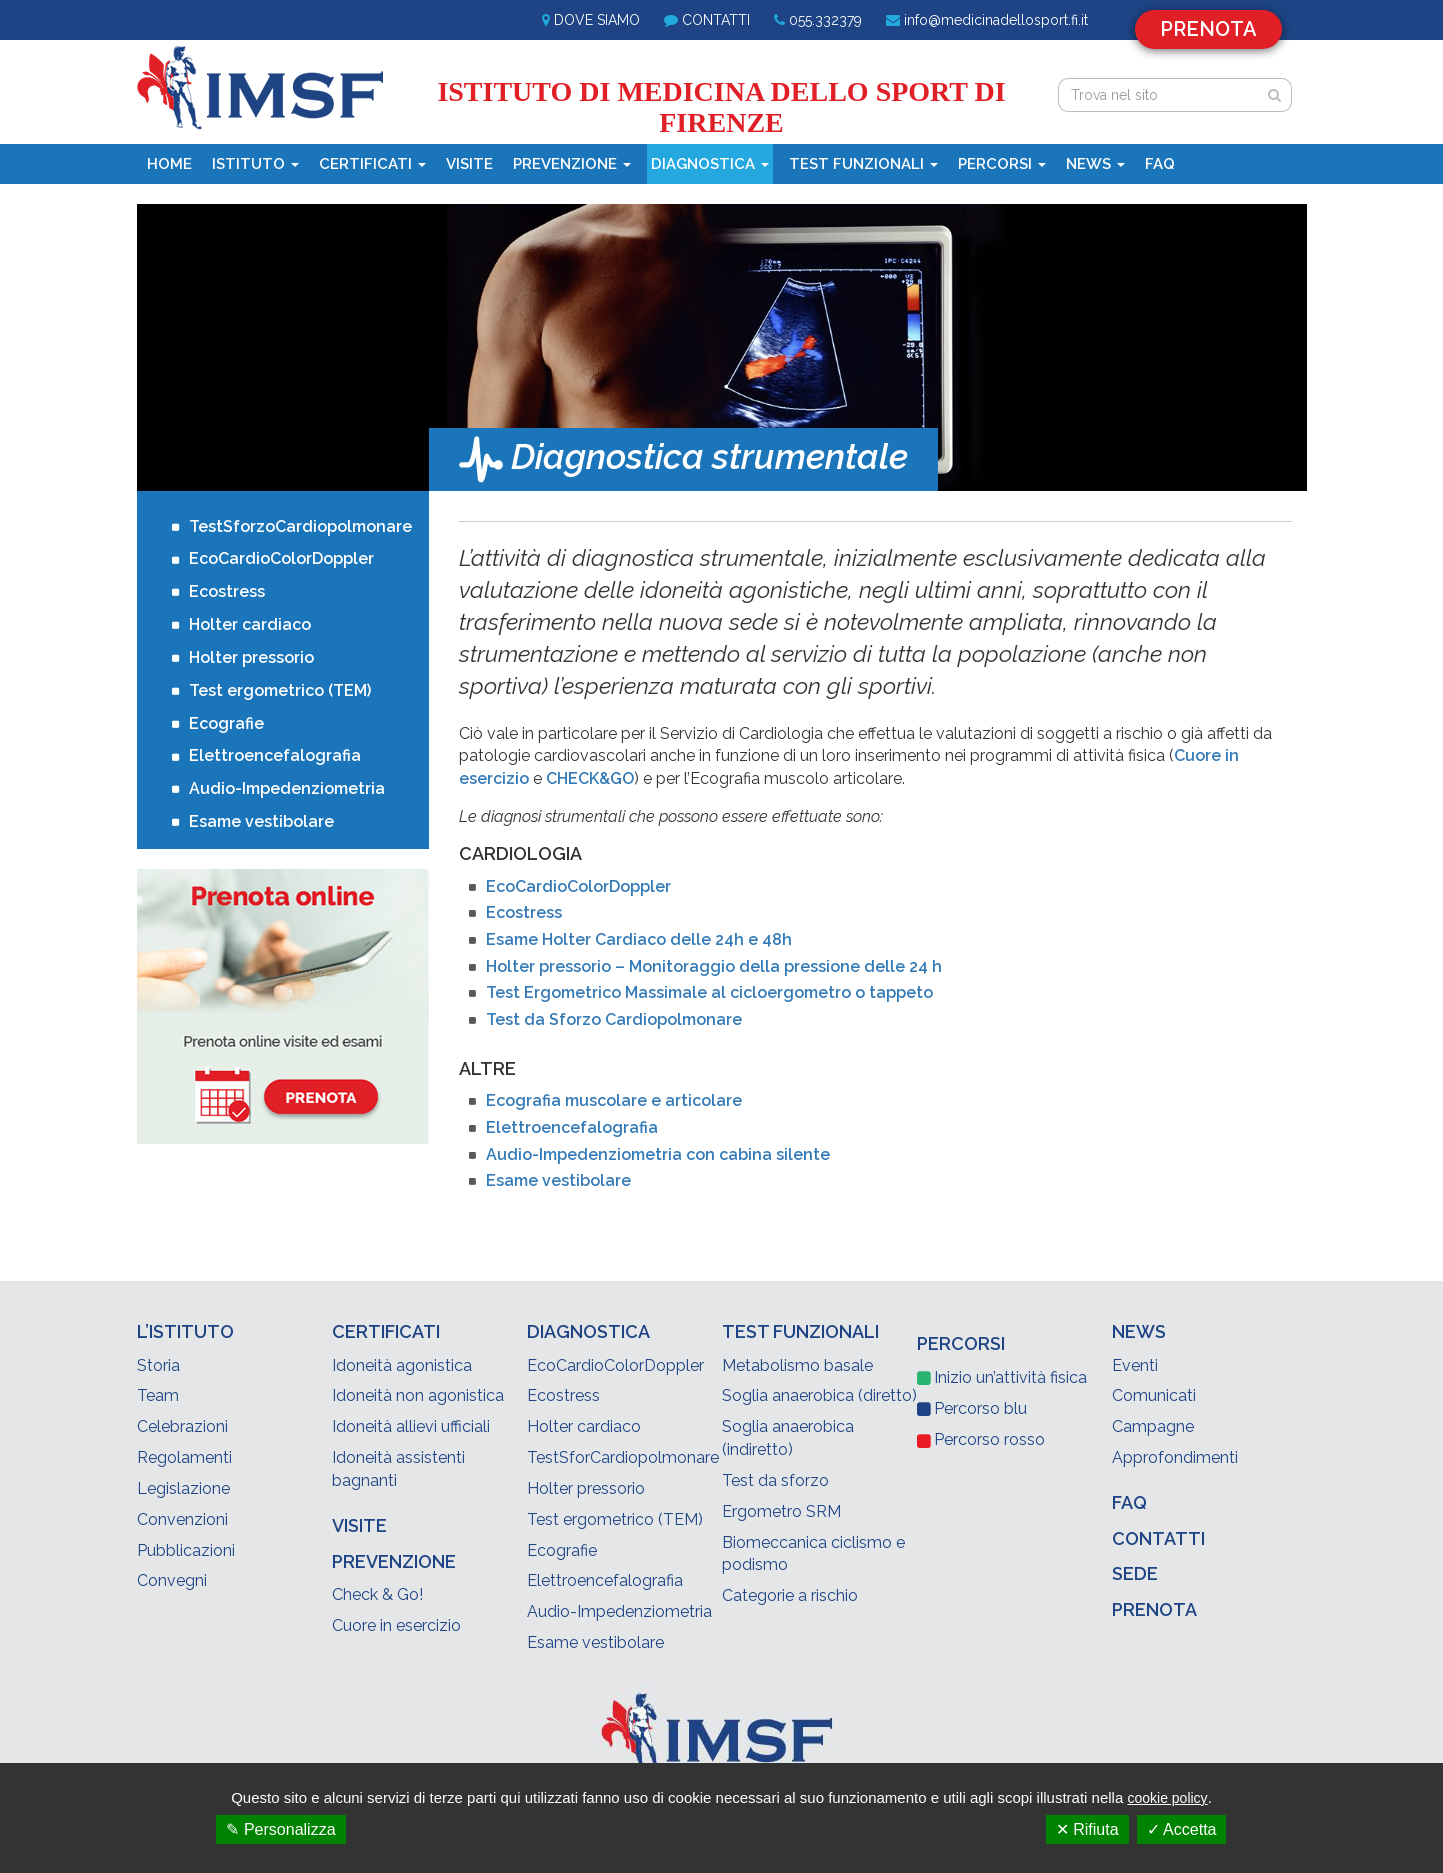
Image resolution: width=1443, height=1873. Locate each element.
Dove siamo (597, 20)
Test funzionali (863, 164)
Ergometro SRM (781, 1511)
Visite (469, 164)
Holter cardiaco (250, 624)
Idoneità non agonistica (418, 1395)
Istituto (255, 164)
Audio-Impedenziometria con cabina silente (658, 1154)
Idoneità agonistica (402, 1365)
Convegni (172, 1580)
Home (169, 164)
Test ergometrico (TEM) (280, 690)
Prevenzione (572, 164)
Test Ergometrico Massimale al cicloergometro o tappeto (709, 992)
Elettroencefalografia (572, 1127)
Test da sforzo (775, 1480)
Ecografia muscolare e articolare (614, 1100)
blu (980, 1408)
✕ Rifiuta (1087, 1829)
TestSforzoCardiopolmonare (292, 526)
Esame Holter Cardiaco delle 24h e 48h (639, 939)
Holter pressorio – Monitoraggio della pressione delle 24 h (714, 966)
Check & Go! (377, 1594)
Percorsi (1002, 164)
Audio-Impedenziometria (287, 788)
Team (158, 1395)
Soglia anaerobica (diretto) (819, 1395)
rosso (989, 1439)
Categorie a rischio (790, 1595)
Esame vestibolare (558, 1180)
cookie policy (1167, 1798)
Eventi (1135, 1365)
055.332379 (825, 20)
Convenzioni (182, 1519)
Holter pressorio (251, 657)
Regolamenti (184, 1457)
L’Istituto (185, 1331)
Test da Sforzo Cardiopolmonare (614, 1019)
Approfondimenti (1175, 1457)
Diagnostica (710, 164)
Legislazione (183, 1488)
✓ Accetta (1182, 1829)
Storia (158, 1365)
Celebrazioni (182, 1426)
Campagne (1153, 1426)
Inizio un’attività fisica (1010, 1377)
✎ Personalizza (280, 1829)
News (1095, 164)
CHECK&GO (590, 778)
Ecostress (524, 912)
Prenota (1208, 29)
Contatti (716, 20)
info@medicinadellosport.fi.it (996, 20)
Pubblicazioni (186, 1550)
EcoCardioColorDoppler (578, 886)
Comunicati (1154, 1395)
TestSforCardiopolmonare (623, 1457)
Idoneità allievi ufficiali (411, 1426)
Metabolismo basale (797, 1365)
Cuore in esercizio (396, 1625)
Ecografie (226, 723)
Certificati (372, 164)
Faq (1160, 164)
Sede (1135, 1573)
